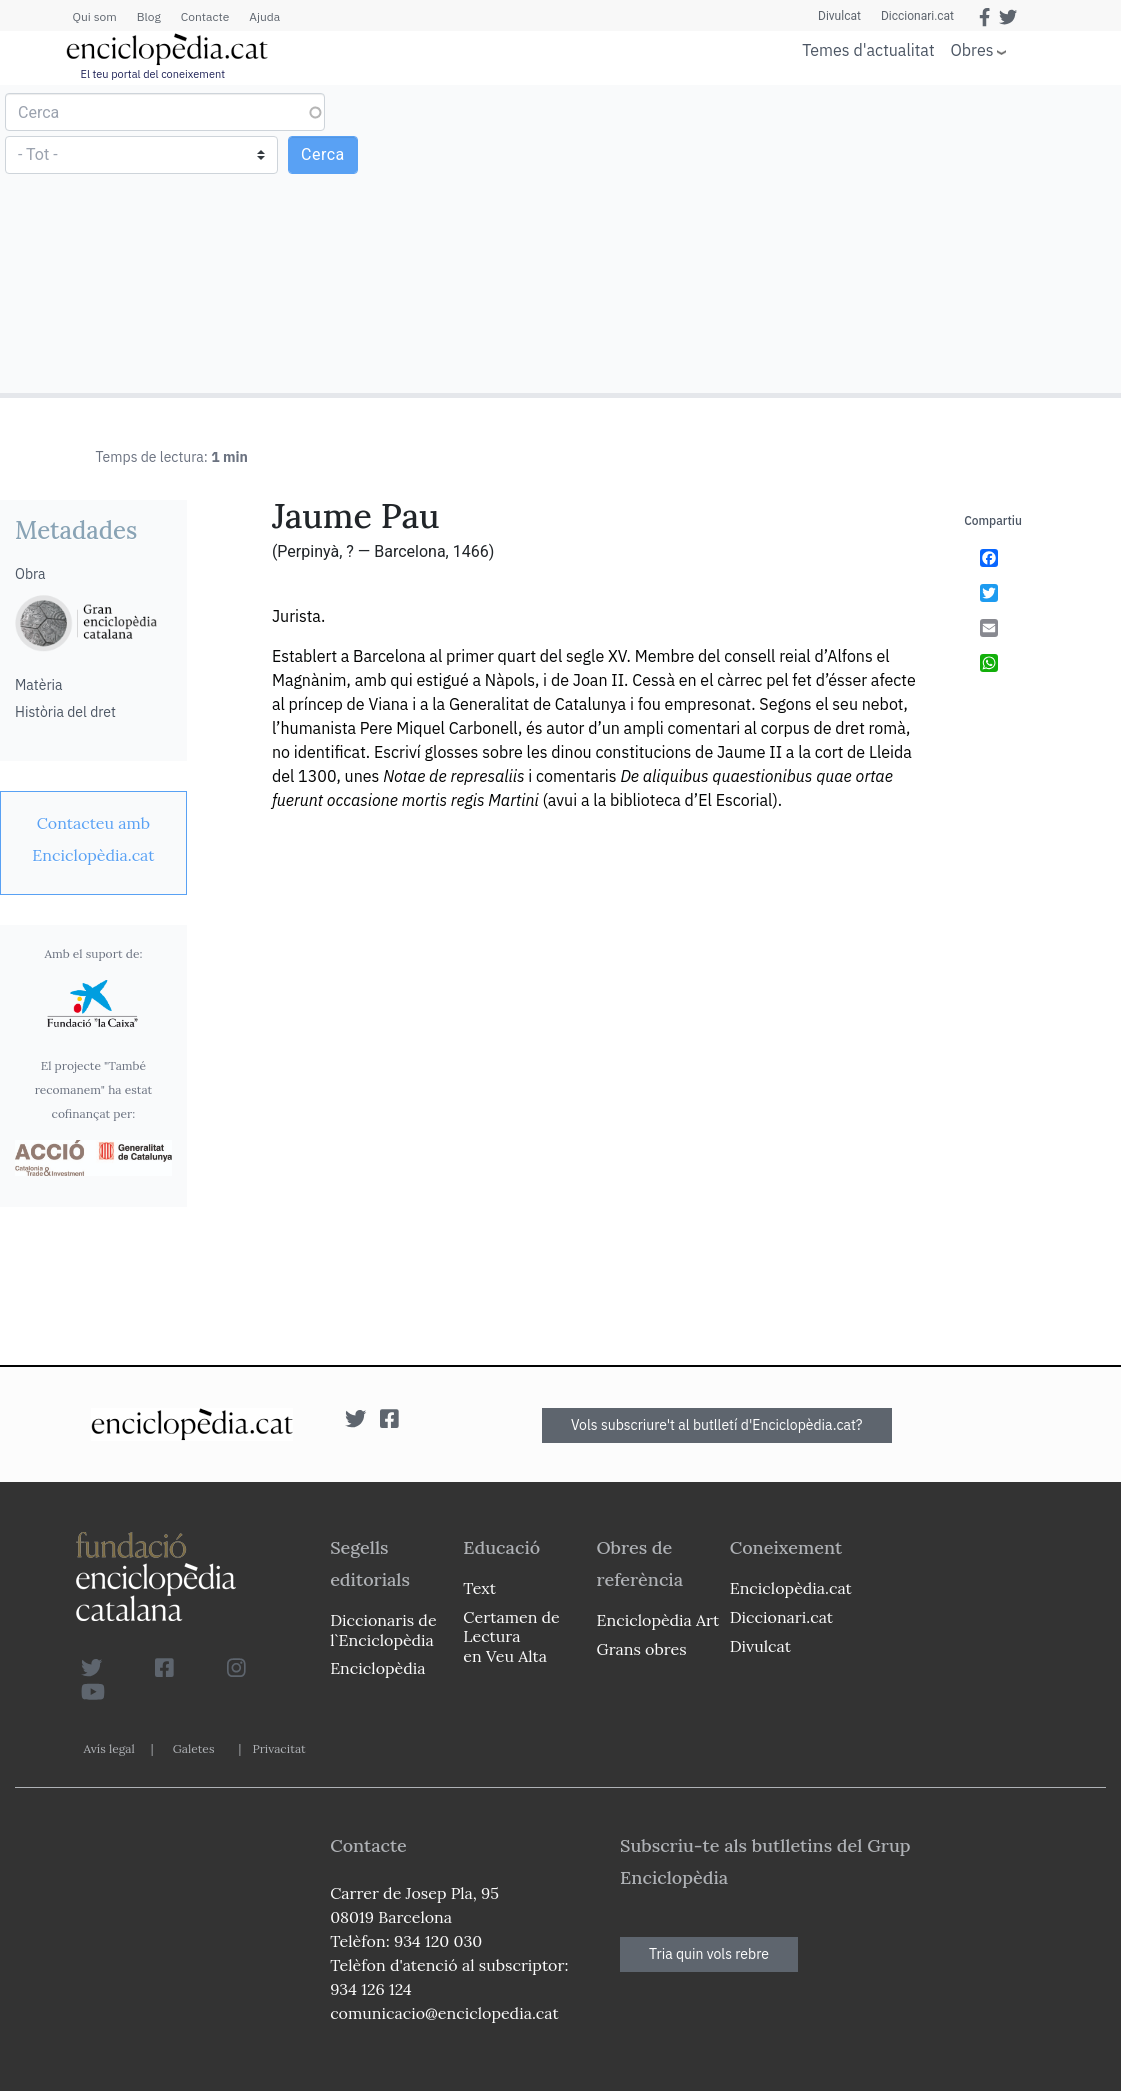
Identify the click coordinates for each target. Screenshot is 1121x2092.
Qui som (95, 16)
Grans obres (642, 1649)
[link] (93, 839)
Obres (972, 49)
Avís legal (109, 1748)
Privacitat (278, 1748)
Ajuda (264, 16)
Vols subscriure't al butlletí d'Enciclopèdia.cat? (717, 1425)
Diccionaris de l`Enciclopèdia (383, 1629)
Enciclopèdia (377, 1668)
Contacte (205, 16)
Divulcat (839, 16)
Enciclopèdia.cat (791, 1588)
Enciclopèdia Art (658, 1620)
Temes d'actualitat (868, 50)
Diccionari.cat (917, 16)
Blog (149, 16)
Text (479, 1588)
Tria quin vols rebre (709, 1954)
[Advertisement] (838, 238)
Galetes (194, 1748)
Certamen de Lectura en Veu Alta (511, 1636)
